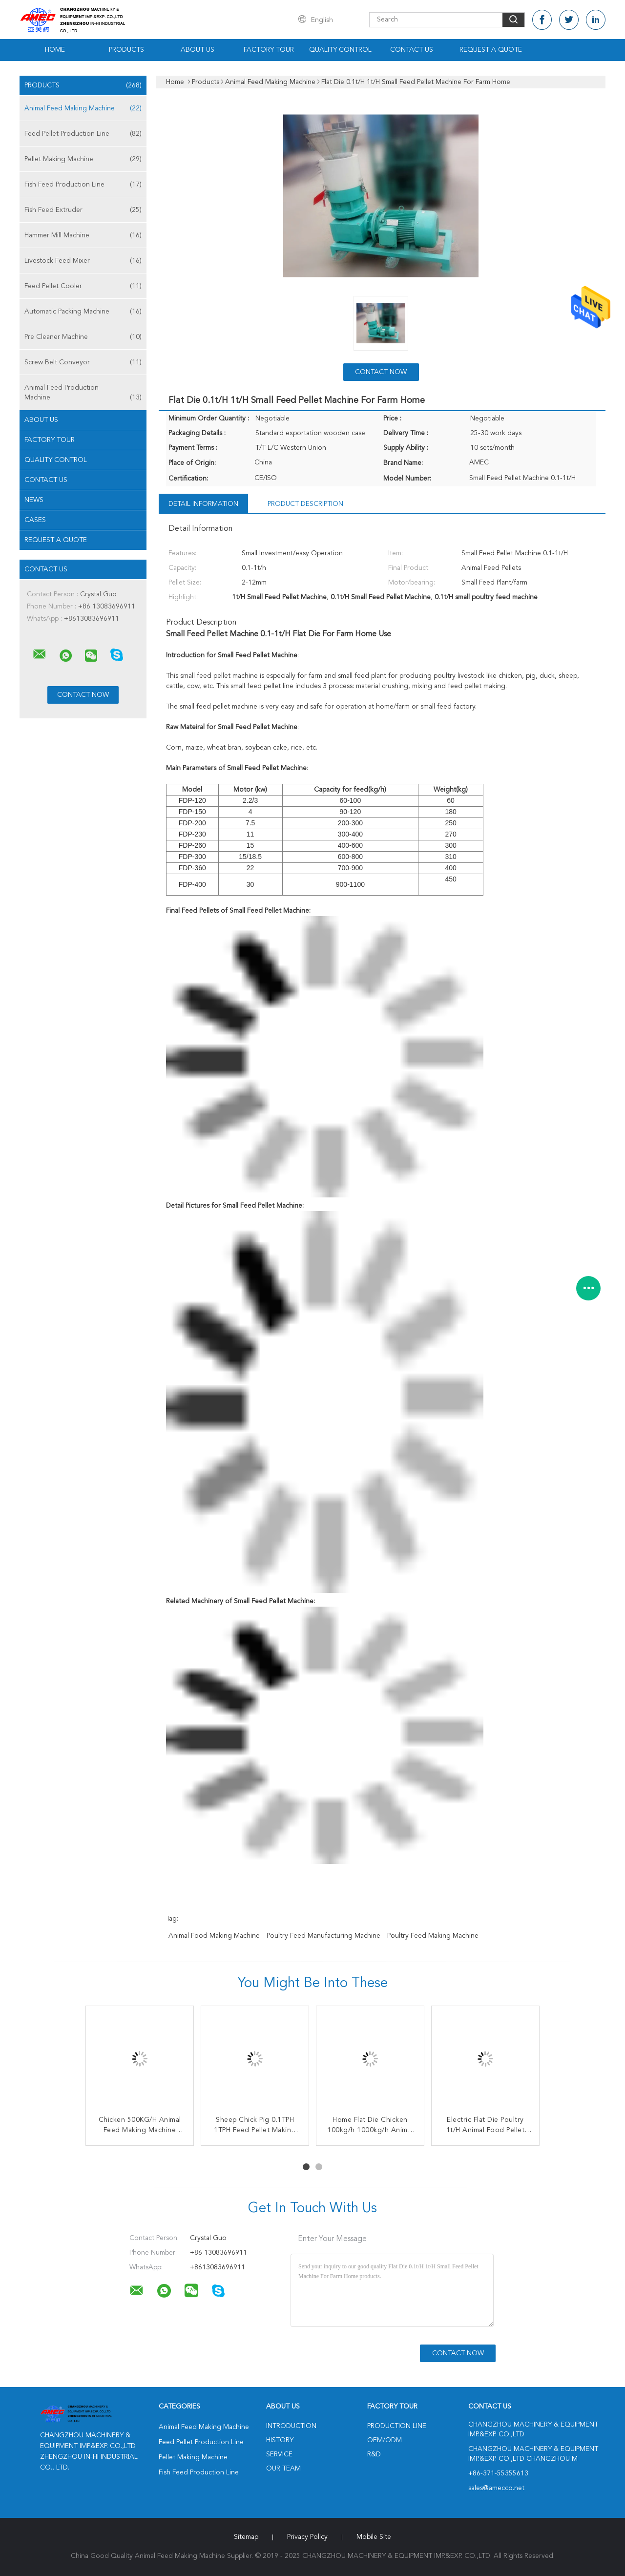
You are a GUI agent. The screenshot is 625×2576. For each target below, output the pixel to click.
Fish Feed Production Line (83, 184)
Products (126, 49)
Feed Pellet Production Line (83, 134)
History (279, 2440)
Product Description (305, 504)
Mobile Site (373, 2537)
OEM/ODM (384, 2440)
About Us (197, 49)
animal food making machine (214, 1935)
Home (55, 49)
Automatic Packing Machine (83, 311)
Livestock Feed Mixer (83, 261)
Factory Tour (269, 49)
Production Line (396, 2426)
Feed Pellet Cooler (83, 286)
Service (279, 2454)
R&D (374, 2454)
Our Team (283, 2468)
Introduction (291, 2426)
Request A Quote (490, 49)
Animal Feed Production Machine (83, 393)
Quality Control (340, 49)
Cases (35, 520)
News (33, 500)
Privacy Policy (307, 2537)
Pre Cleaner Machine (83, 337)
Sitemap (246, 2537)
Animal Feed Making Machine (83, 108)
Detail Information (203, 504)
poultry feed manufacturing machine (323, 1935)
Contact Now (381, 372)
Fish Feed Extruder (83, 210)
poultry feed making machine (433, 1935)
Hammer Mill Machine (83, 235)
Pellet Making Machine (83, 159)
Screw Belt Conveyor (83, 362)
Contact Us (411, 49)
